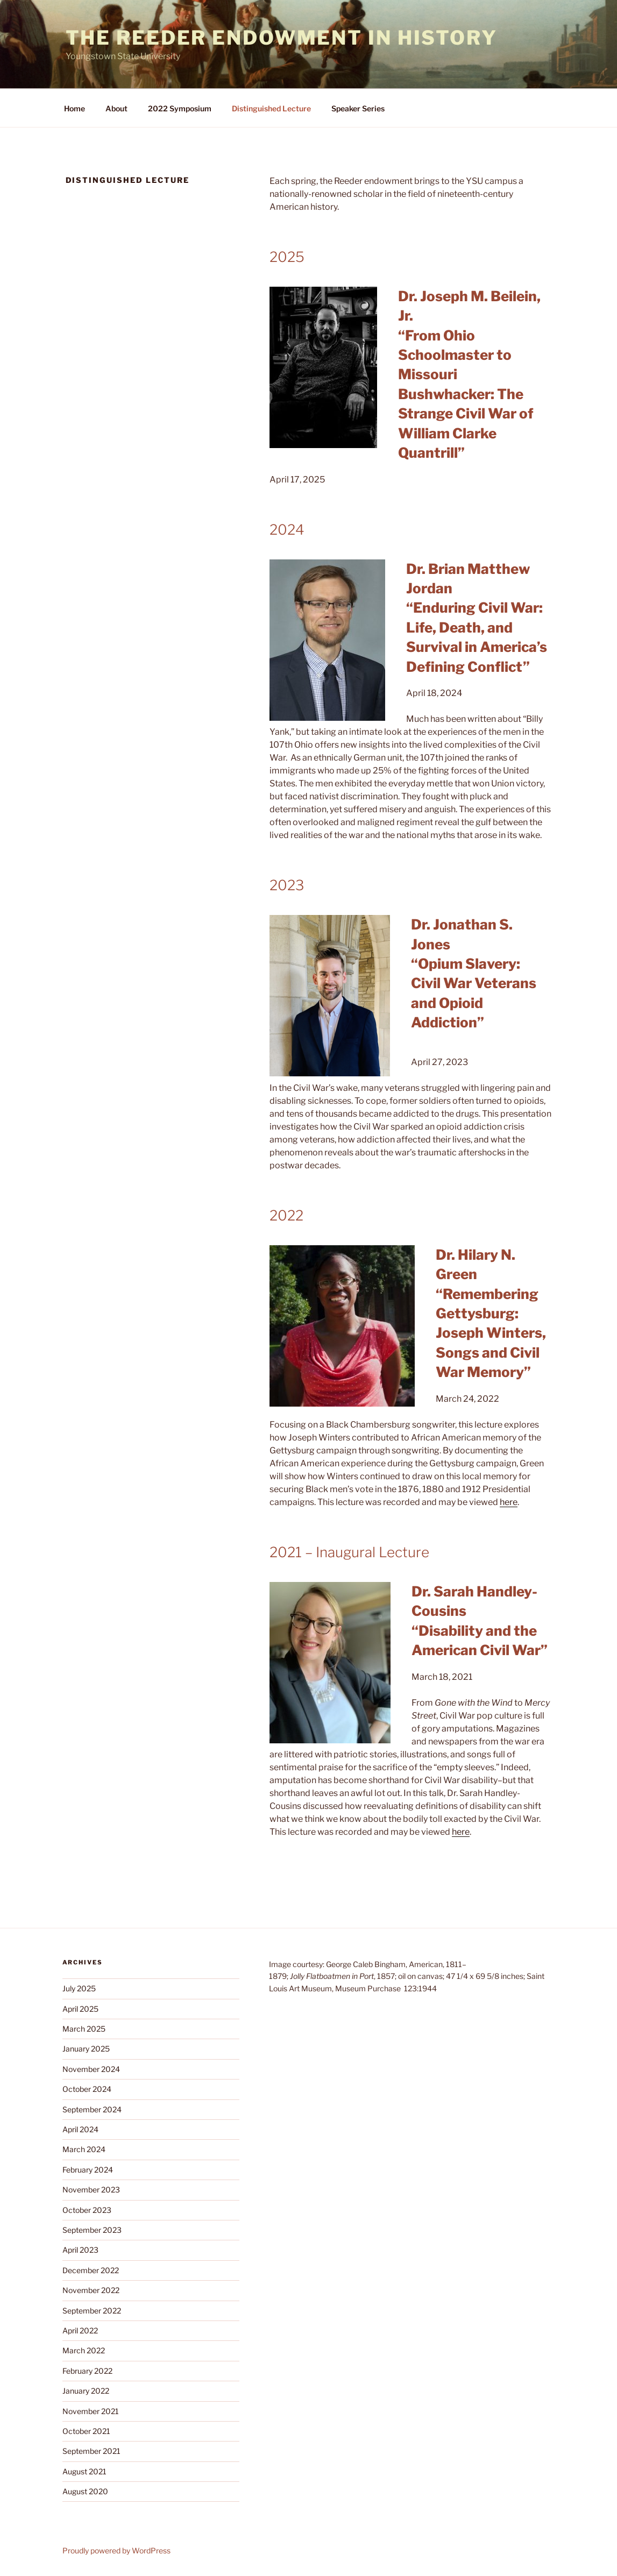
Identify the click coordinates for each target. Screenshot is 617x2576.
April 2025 (80, 2008)
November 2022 (90, 2290)
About (116, 108)
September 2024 (92, 2109)
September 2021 (91, 2451)
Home (74, 108)
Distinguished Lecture (271, 108)
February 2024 (87, 2169)
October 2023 (86, 2210)
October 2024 (86, 2089)
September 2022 (91, 2310)
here (508, 1502)
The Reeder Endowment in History (282, 37)
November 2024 (91, 2069)
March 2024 (83, 2149)
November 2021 (90, 2411)
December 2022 (90, 2270)
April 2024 (80, 2129)
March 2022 (83, 2350)
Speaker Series (358, 108)
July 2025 (79, 1988)
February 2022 (87, 2370)
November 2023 (91, 2189)
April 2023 (80, 2249)
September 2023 (92, 2229)
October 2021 (86, 2431)
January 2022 (85, 2390)
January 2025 (86, 2048)
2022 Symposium (179, 108)
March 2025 (83, 2028)
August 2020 (85, 2491)
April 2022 (80, 2330)
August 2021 (84, 2471)
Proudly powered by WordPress (116, 2550)
